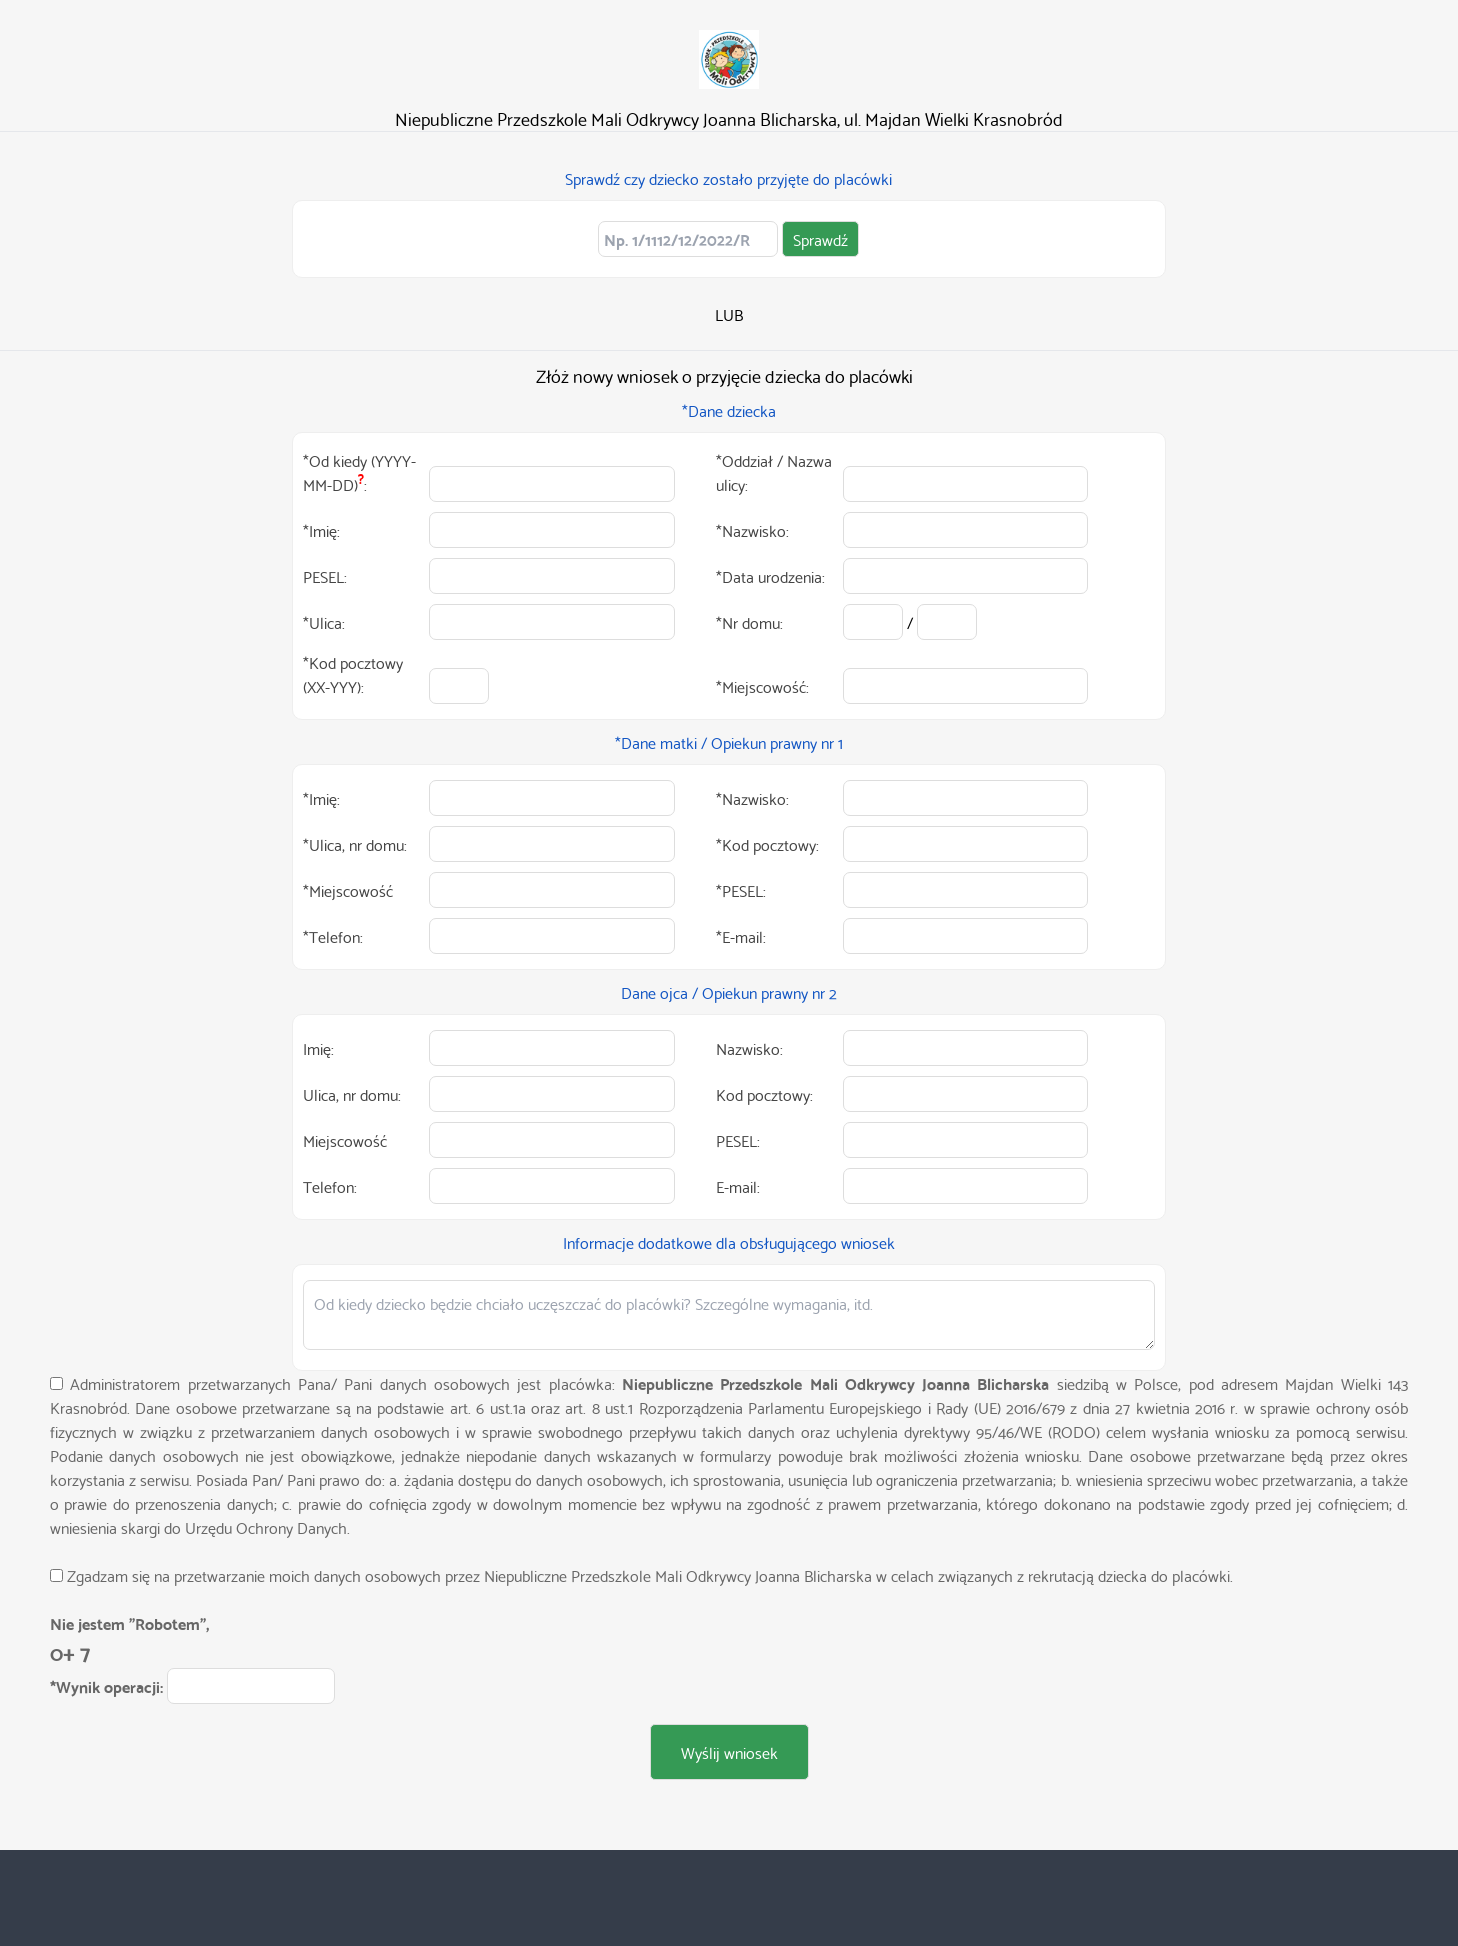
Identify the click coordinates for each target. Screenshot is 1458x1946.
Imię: (318, 1048)
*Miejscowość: (762, 686)
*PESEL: (741, 890)
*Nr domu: (749, 622)
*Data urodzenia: (770, 576)
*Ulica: (324, 622)
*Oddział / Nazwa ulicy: (774, 472)
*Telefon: (333, 936)
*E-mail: (741, 936)
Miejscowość (345, 1140)
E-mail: (738, 1186)
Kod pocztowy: (764, 1094)
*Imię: (321, 530)
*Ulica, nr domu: (355, 844)
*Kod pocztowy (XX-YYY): (353, 674)
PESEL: (325, 576)
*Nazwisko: (752, 530)
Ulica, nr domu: (352, 1094)
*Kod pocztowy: (767, 844)
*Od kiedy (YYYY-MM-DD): (359, 472)
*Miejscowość (348, 890)
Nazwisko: (749, 1048)
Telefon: (330, 1186)
